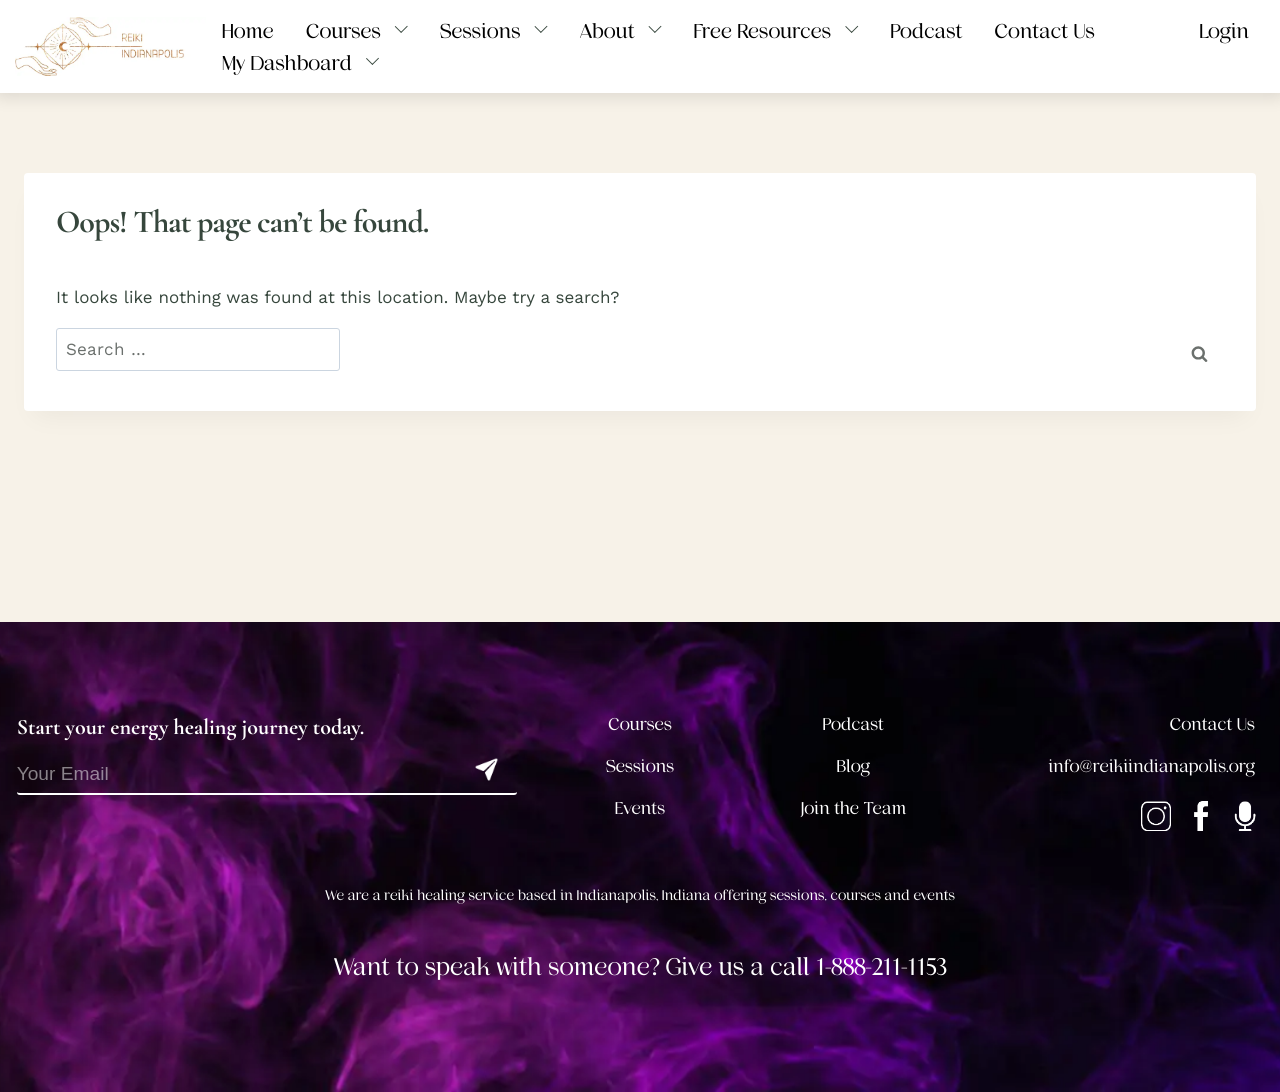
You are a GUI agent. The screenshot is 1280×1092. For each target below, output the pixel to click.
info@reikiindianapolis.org (1152, 767)
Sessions (640, 767)
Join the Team (853, 809)
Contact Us (1212, 725)
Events (640, 809)
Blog (854, 767)
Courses (640, 725)
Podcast (853, 725)
